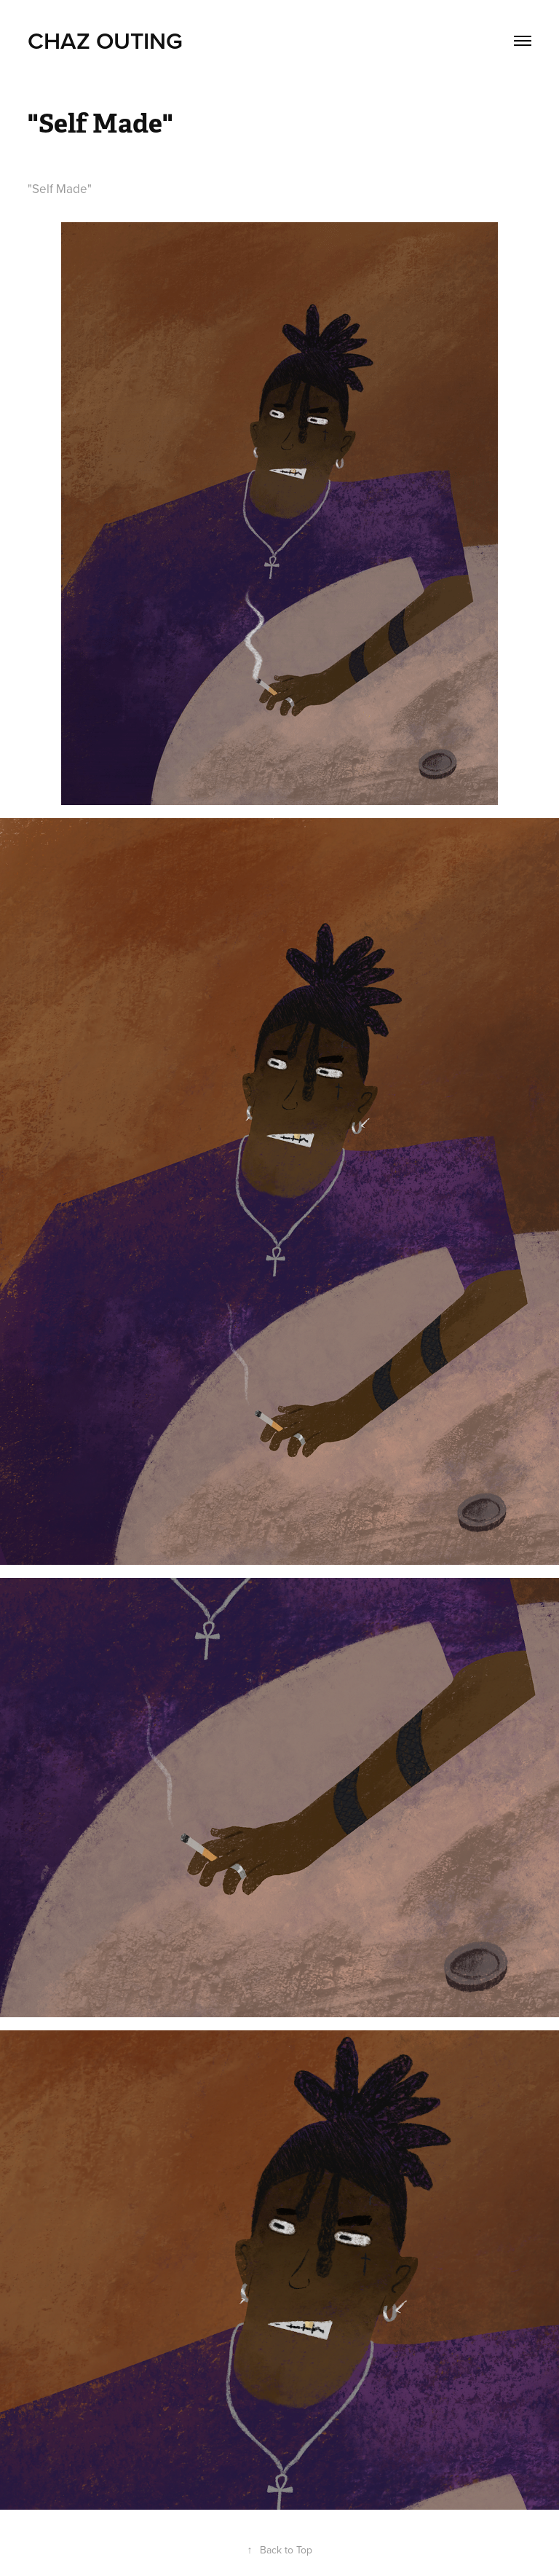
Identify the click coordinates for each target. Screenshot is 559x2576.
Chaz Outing (105, 40)
